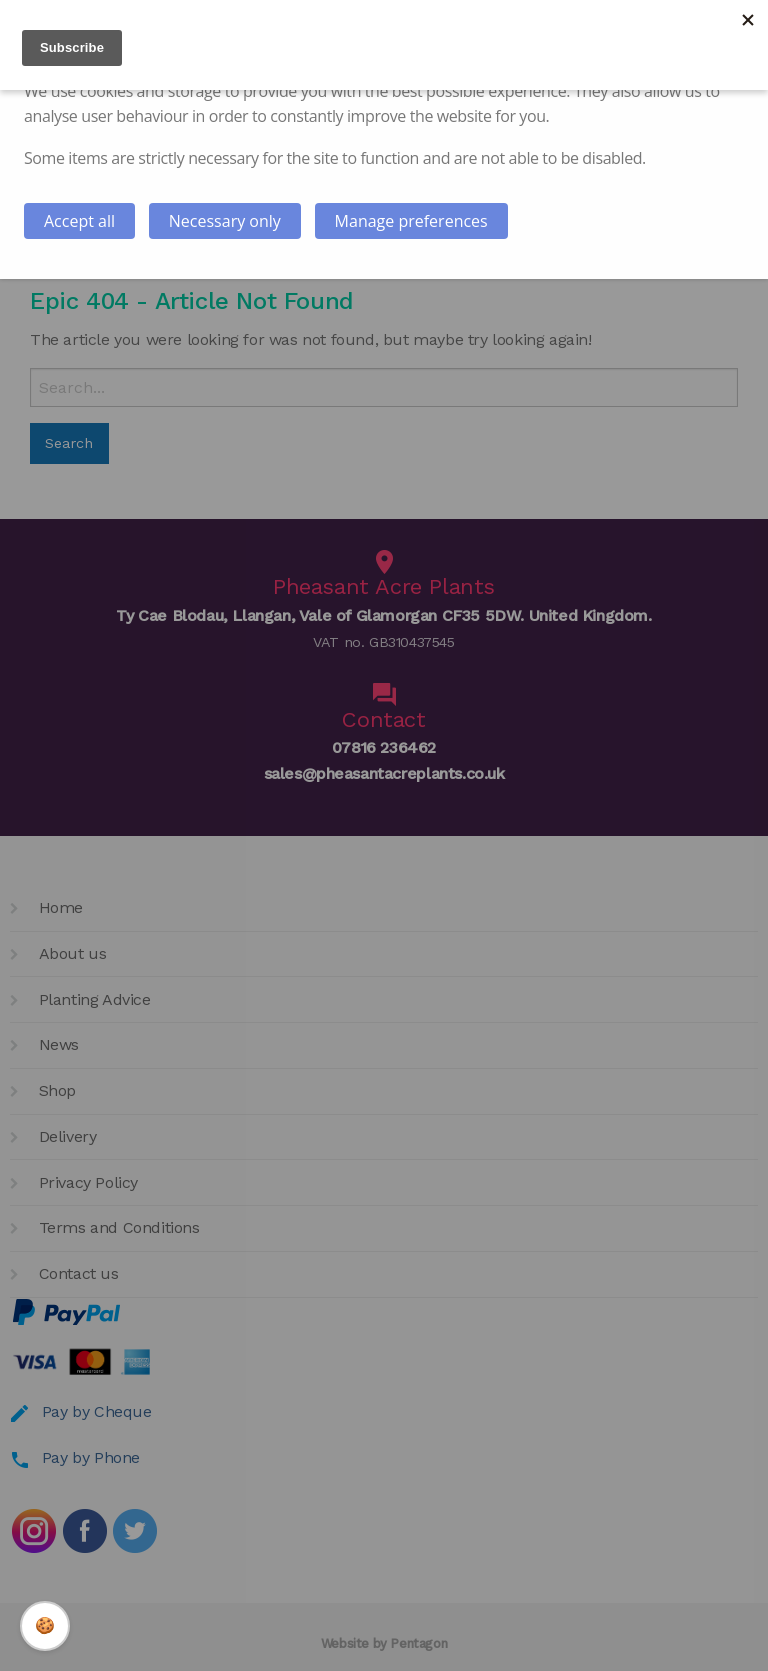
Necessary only (225, 221)
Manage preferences (411, 221)
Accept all (79, 221)
